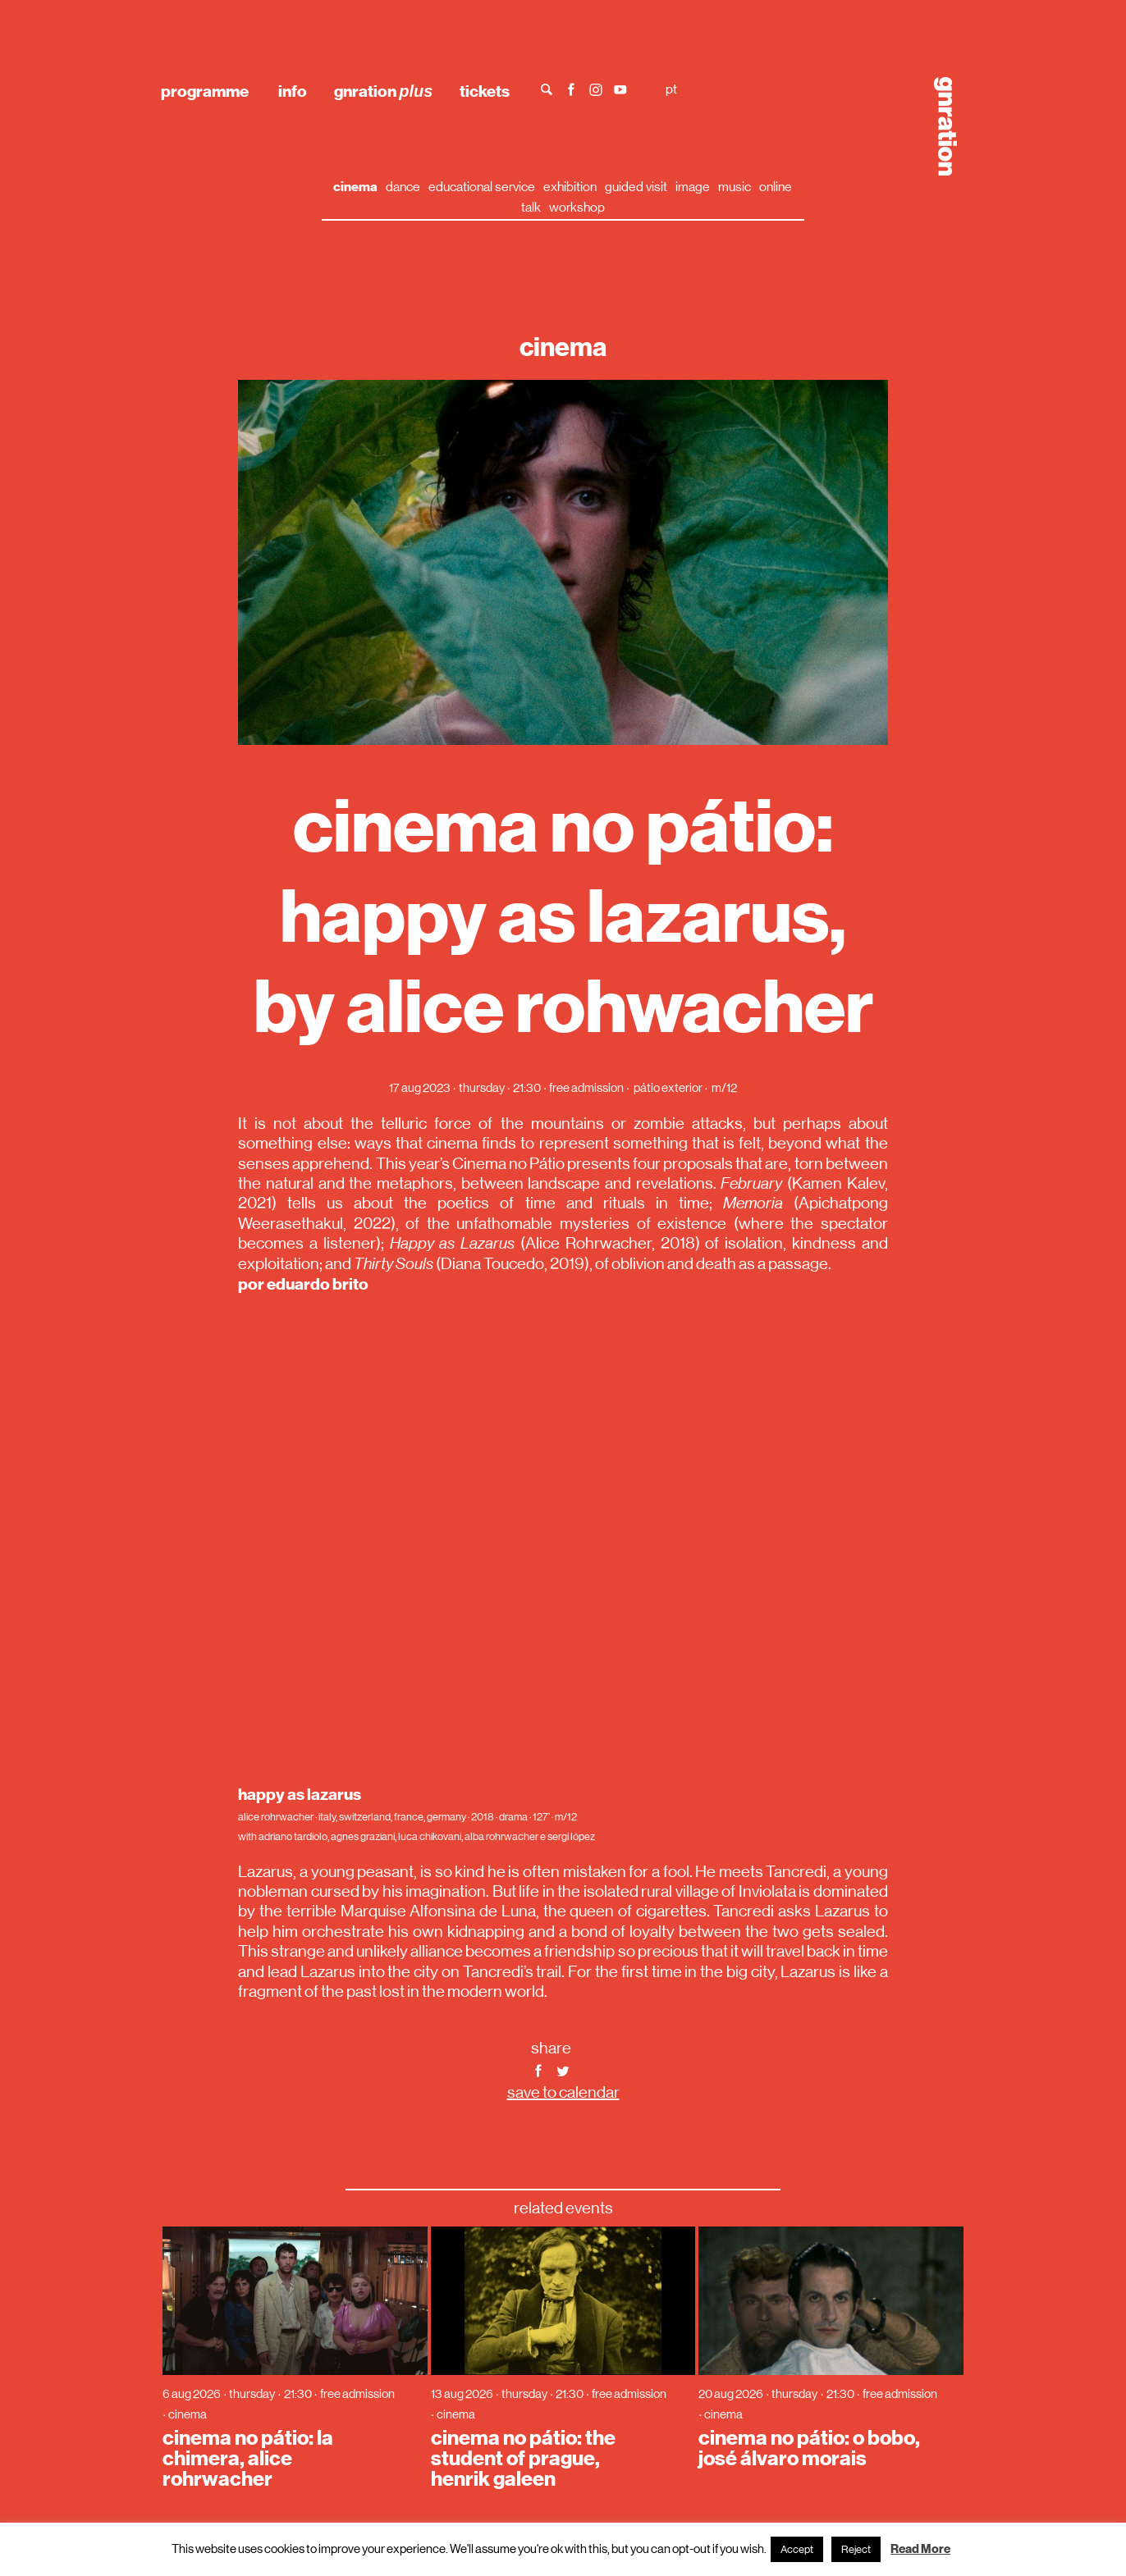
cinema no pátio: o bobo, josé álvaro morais (809, 2448)
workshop (577, 207)
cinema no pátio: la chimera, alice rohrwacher (247, 2459)
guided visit (636, 186)
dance (403, 186)
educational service (481, 186)
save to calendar (563, 2092)
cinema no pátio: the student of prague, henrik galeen (523, 2459)
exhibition (570, 186)
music (734, 186)
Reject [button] (856, 2549)
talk (531, 207)
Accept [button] (796, 2549)
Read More (920, 2549)
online (775, 186)
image (692, 186)
